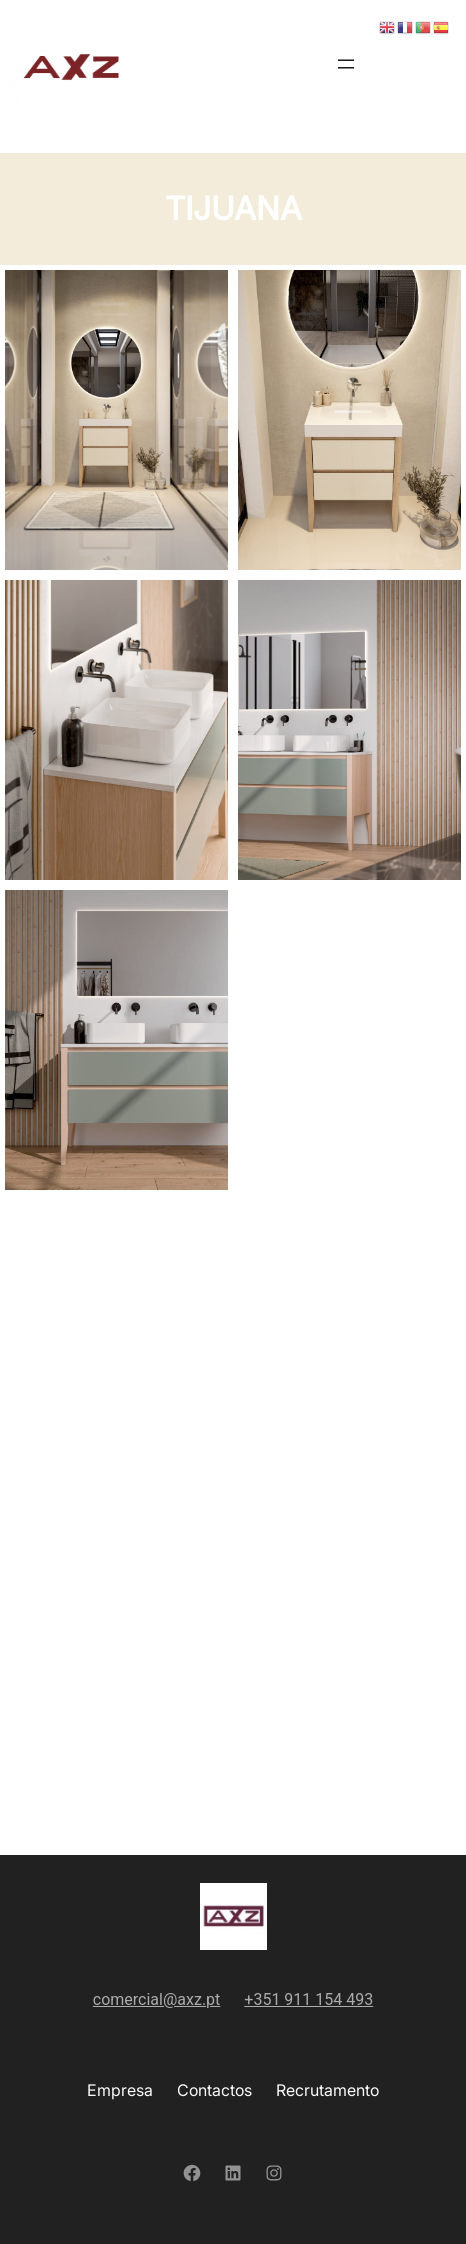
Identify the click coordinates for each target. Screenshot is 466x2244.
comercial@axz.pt (157, 1999)
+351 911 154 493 (308, 1999)
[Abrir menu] (346, 64)
